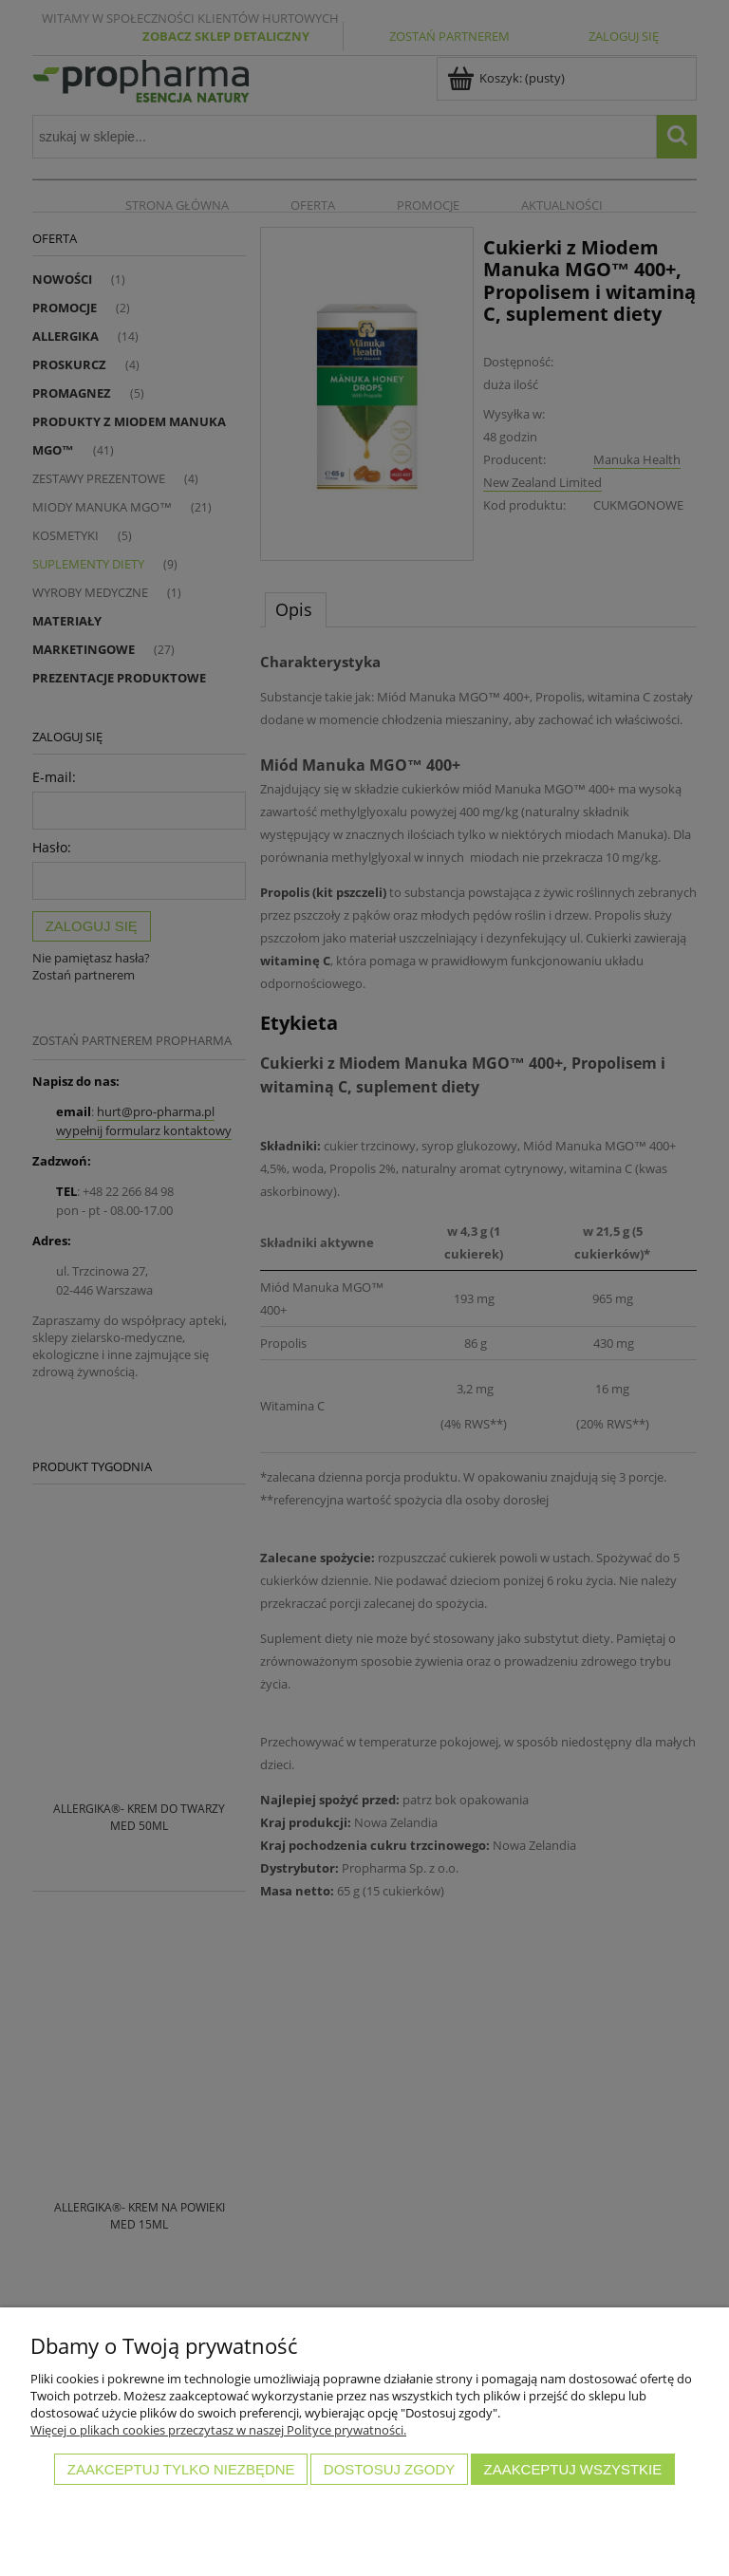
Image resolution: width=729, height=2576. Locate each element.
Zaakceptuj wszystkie (573, 2469)
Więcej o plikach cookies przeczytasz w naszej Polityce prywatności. (218, 2429)
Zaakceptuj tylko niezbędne (181, 2469)
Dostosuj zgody (389, 2469)
